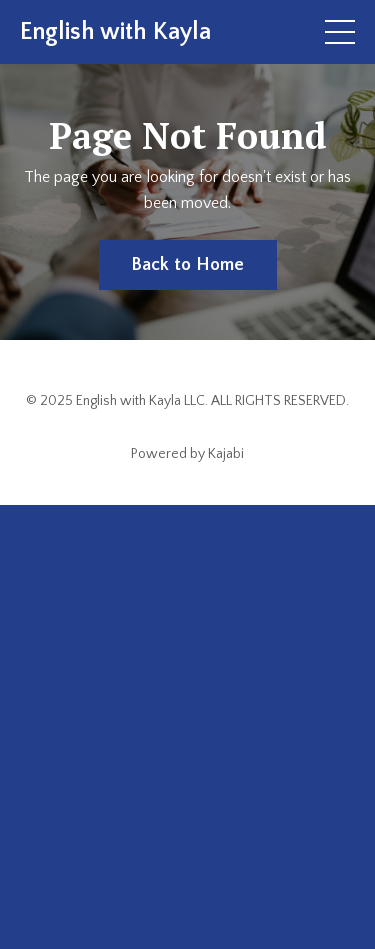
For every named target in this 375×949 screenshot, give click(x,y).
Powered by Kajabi (187, 454)
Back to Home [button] (188, 265)
